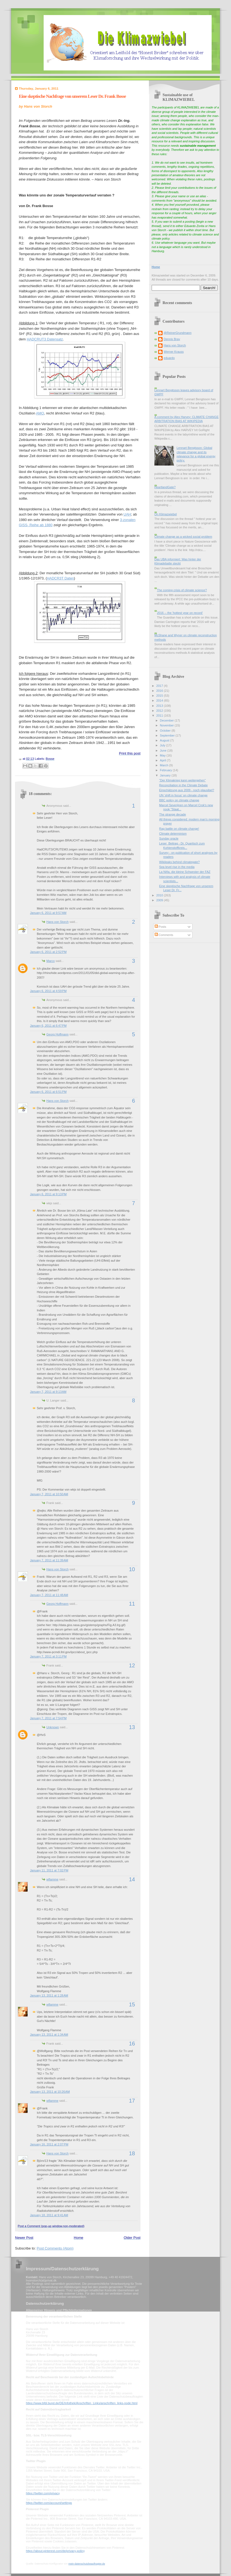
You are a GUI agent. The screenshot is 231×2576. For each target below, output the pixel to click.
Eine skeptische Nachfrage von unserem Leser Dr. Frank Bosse (72, 96)
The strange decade (172, 814)
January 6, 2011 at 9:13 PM (48, 1194)
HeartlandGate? (165, 487)
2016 (160, 690)
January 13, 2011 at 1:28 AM (49, 1995)
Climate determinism (173, 833)
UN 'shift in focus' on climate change (183, 795)
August (165, 740)
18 (132, 2153)
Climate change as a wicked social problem (183, 536)
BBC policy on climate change (179, 800)
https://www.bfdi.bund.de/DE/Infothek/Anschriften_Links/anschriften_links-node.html (81, 2403)
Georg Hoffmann (57, 1034)
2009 (160, 900)
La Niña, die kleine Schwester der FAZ (185, 871)
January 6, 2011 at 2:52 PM (48, 951)
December (167, 720)
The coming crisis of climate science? (182, 590)
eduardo (169, 358)
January (165, 775)
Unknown (52, 1727)
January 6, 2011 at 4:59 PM (48, 991)
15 (132, 2004)
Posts (160, 926)
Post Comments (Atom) (55, 2248)
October (165, 730)
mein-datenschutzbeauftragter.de (86, 2563)
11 (132, 1604)
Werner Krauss (174, 351)
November (167, 725)
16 (132, 2044)
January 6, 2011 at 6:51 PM (48, 1091)
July (163, 745)
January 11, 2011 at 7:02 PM (49, 1870)
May (163, 755)
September (167, 735)
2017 (160, 685)
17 (132, 2101)
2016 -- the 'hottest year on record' (180, 612)
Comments (164, 935)
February (166, 770)
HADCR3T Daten (60, 578)
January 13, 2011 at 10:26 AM (50, 2091)
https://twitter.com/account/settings (49, 2502)
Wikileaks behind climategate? (179, 862)
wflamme (52, 1879)
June (163, 750)
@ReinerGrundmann (177, 332)
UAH (127, 514)
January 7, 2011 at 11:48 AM (49, 1595)
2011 (160, 715)
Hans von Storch (57, 921)
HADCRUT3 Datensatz (45, 339)
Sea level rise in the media (177, 867)
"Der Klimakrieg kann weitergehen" (182, 780)
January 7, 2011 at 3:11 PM (48, 1656)
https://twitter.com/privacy (42, 2493)
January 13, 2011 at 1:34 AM (49, 2034)
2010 (160, 895)
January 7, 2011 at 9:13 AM (48, 1391)
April (163, 760)
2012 (160, 710)
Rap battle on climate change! (179, 828)
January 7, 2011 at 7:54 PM (48, 1718)
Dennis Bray (172, 339)
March (164, 765)
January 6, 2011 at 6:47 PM (48, 1025)
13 (132, 1727)
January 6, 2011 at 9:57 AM (48, 912)
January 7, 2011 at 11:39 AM (49, 1560)
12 (132, 1665)
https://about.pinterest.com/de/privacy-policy (55, 2551)
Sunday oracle (169, 838)
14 (132, 1879)
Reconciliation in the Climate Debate (183, 785)
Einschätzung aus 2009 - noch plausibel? (186, 790)
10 (132, 1569)
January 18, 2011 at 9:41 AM (49, 2215)
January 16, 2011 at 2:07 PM (49, 2144)
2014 (160, 700)
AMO (40, 413)
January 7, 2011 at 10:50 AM (49, 1494)
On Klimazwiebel (165, 514)
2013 (160, 705)
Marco (50, 960)
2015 (160, 695)
